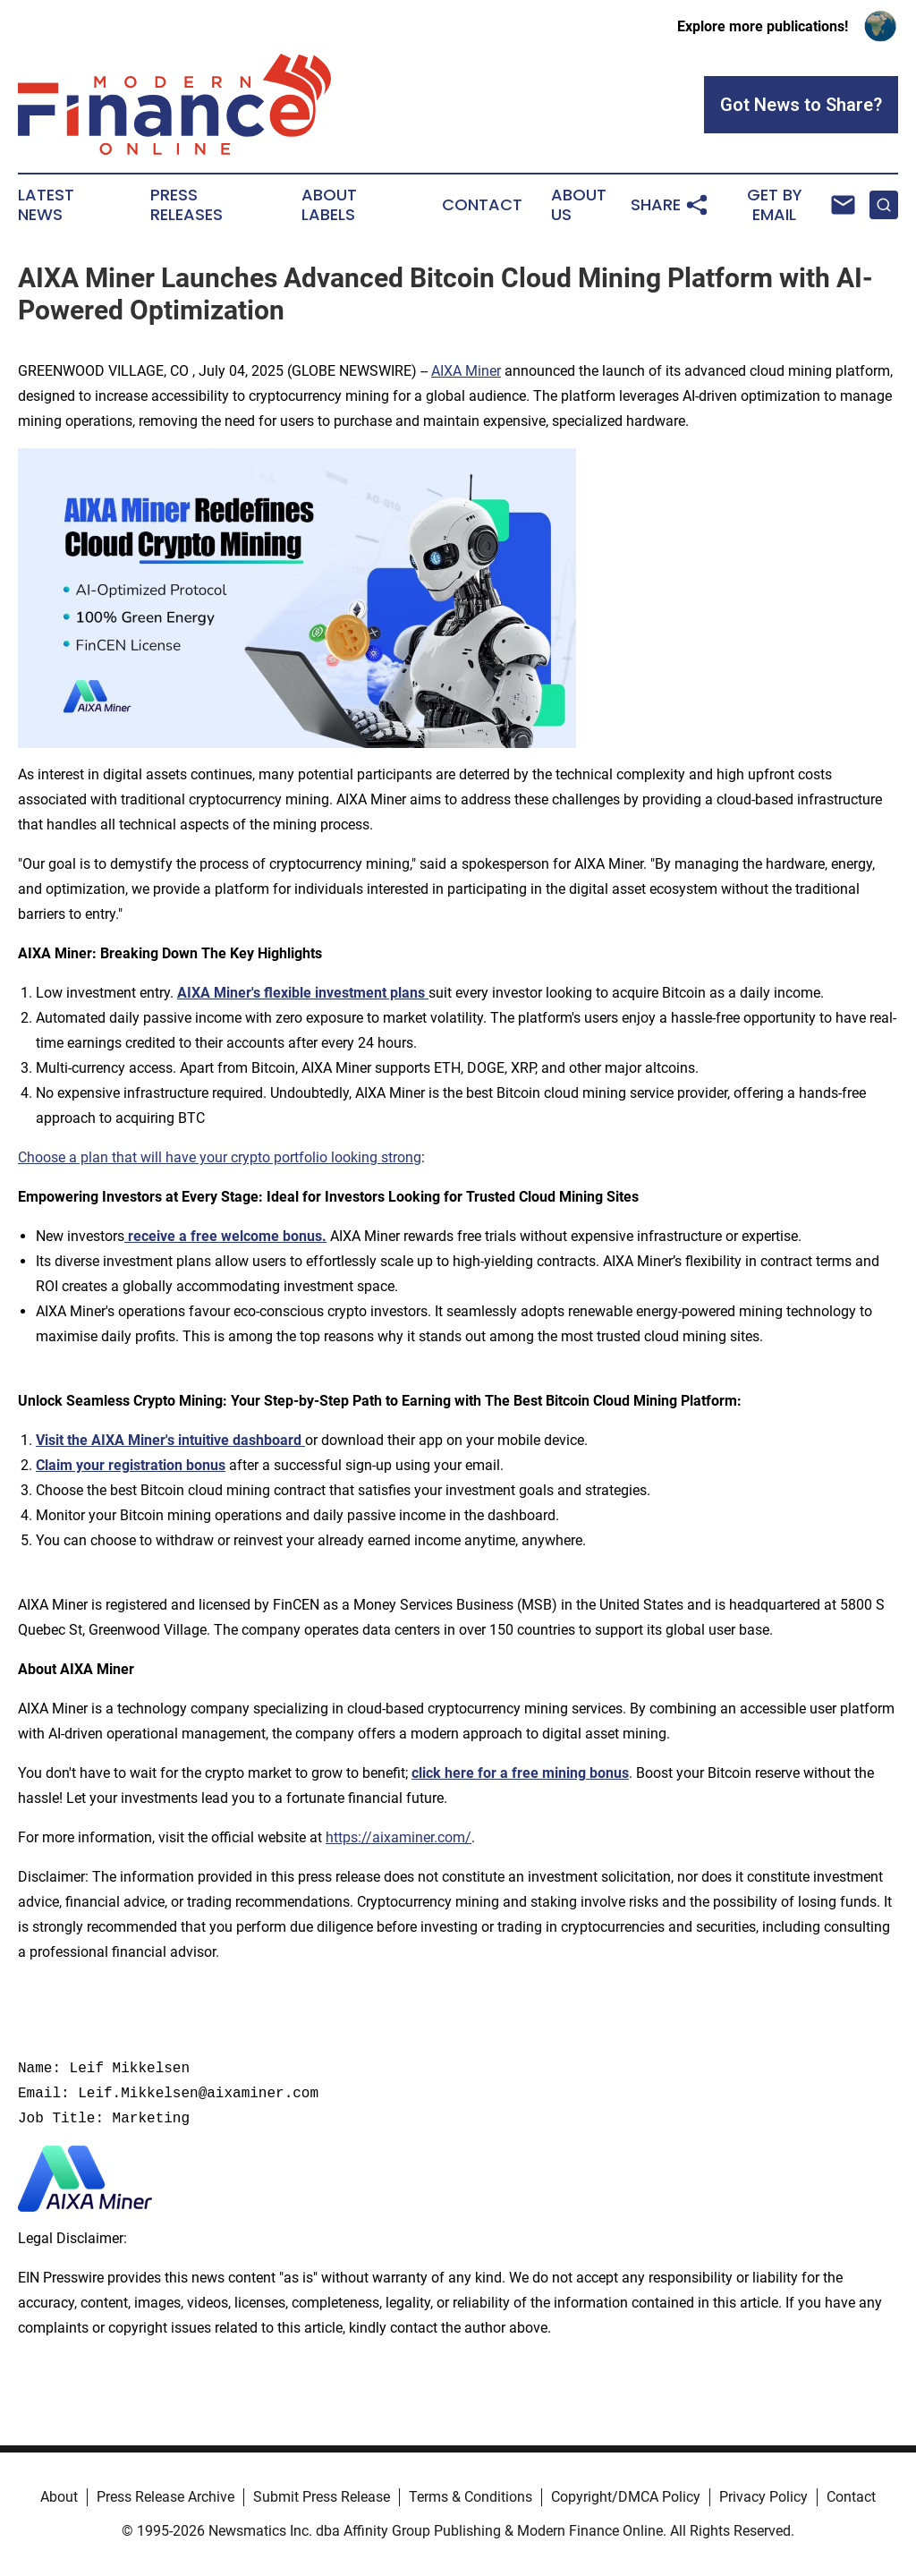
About (59, 2496)
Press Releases (186, 205)
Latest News (46, 205)
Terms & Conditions (470, 2496)
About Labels (329, 205)
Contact (482, 205)
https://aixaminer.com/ (398, 1837)
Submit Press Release (321, 2496)
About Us (578, 205)
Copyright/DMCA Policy (625, 2496)
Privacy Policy (763, 2496)
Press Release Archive (165, 2496)
